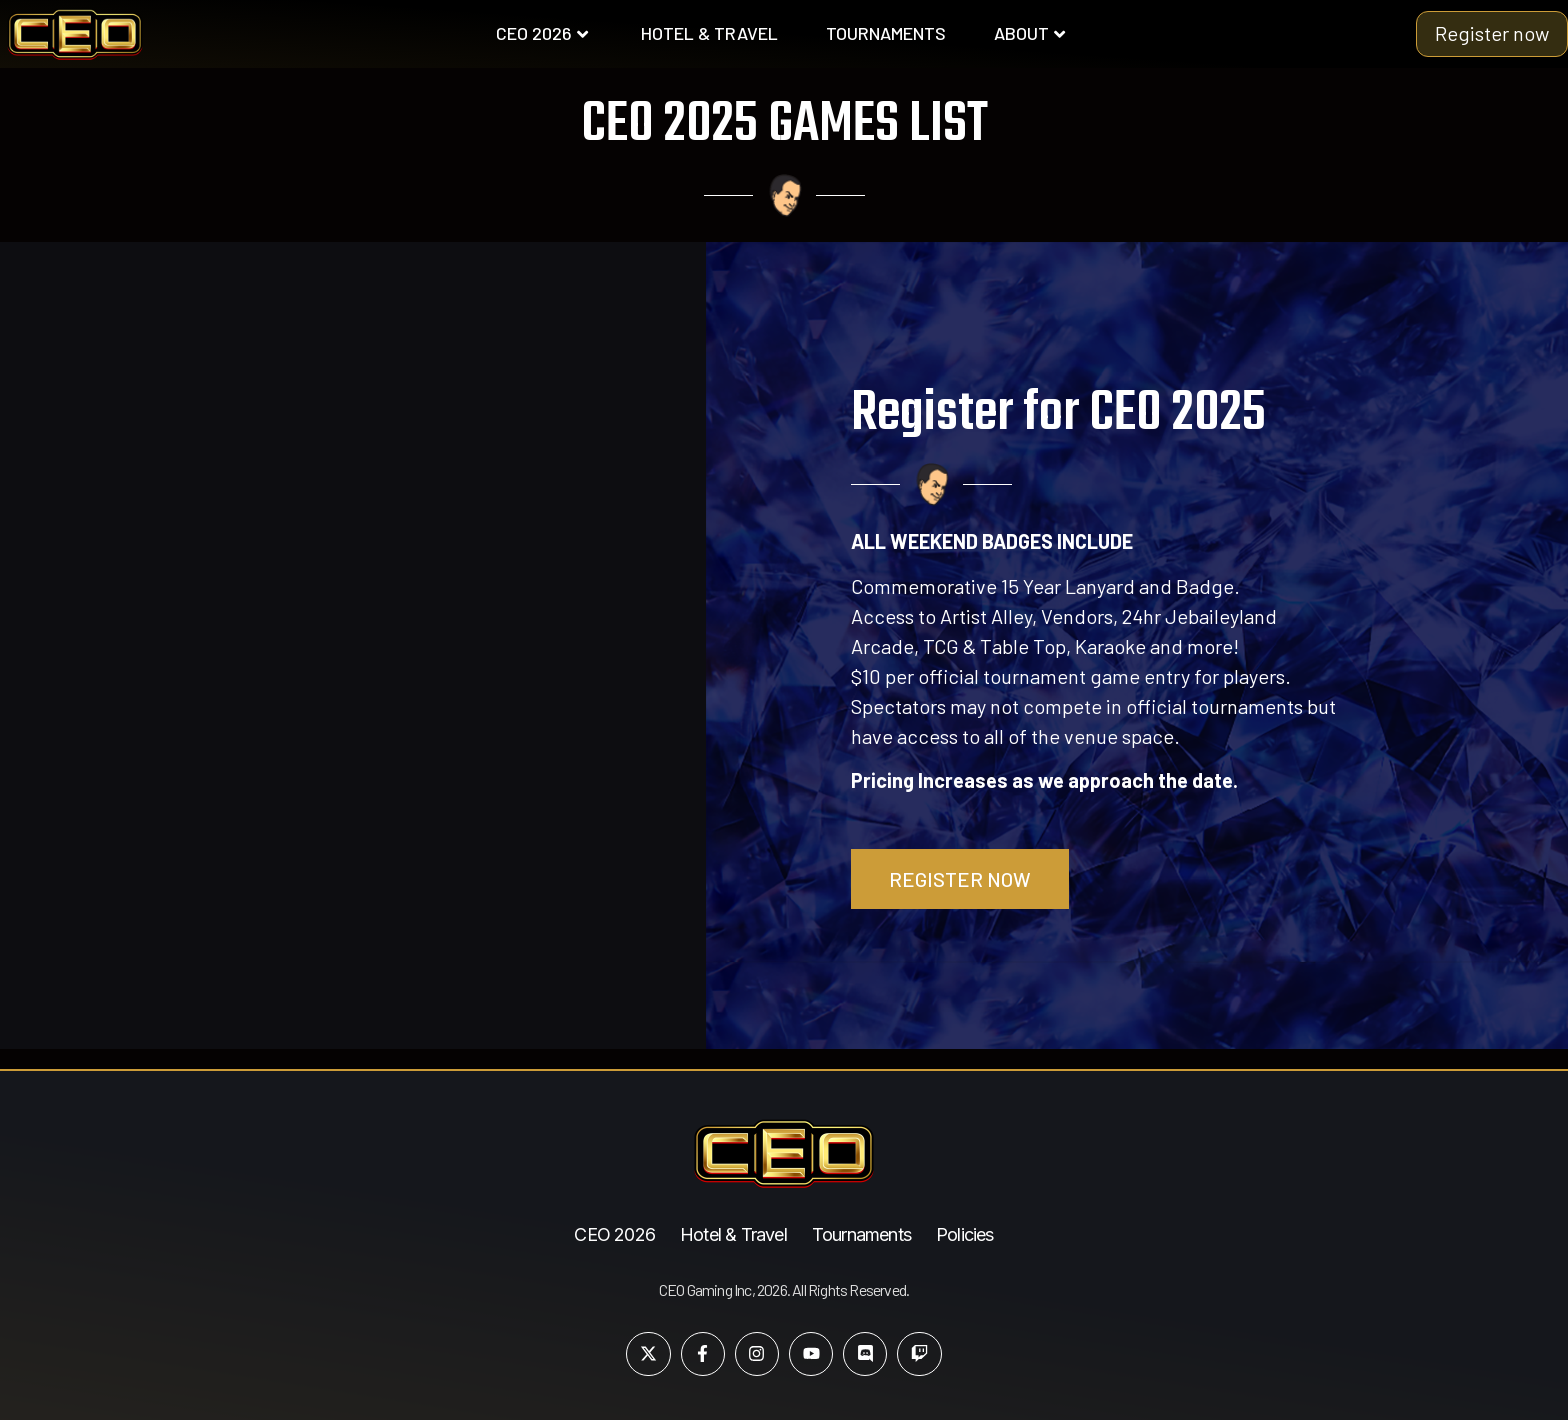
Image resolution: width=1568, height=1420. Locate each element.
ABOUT (1029, 33)
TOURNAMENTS (886, 33)
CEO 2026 (542, 33)
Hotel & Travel (733, 1234)
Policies (965, 1234)
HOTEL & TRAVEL (709, 33)
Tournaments (861, 1234)
